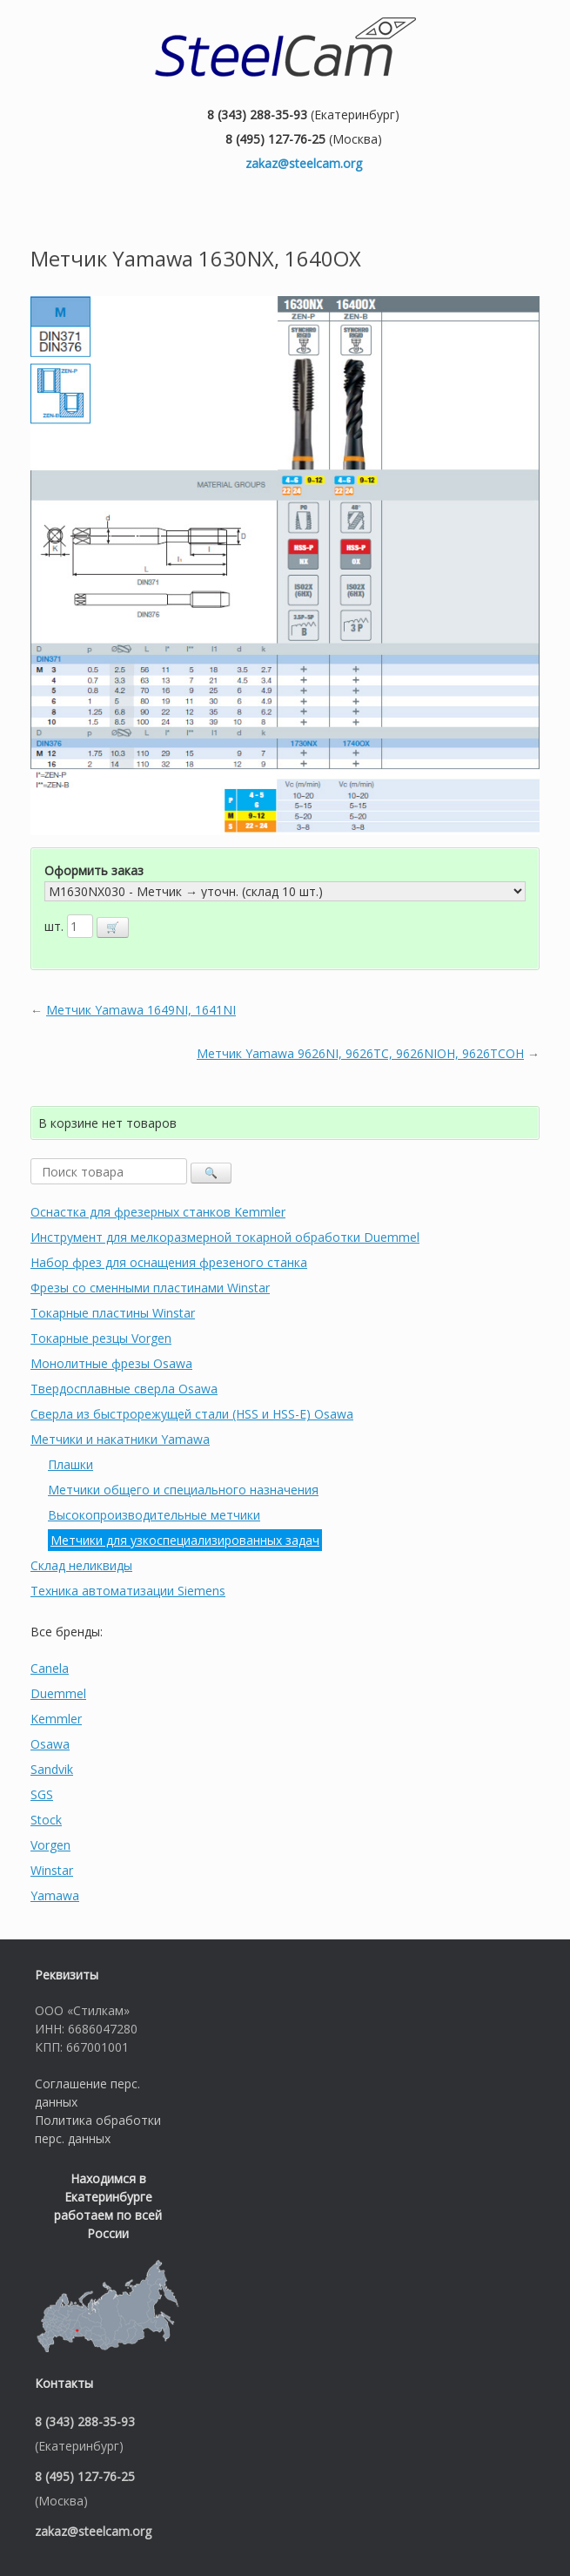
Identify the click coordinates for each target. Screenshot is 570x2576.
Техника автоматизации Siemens (127, 1590)
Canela (49, 1668)
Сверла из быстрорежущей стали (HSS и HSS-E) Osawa (191, 1414)
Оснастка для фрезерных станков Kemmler (157, 1212)
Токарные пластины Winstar (112, 1313)
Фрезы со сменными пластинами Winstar (150, 1287)
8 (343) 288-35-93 (257, 114)
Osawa (50, 1744)
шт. (55, 926)
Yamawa (54, 1895)
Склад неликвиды (81, 1565)
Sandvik (51, 1769)
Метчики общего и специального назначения (183, 1489)
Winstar (51, 1870)
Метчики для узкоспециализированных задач (184, 1540)
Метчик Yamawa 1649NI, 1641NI (141, 1009)
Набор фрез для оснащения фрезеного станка (168, 1262)
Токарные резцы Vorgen (100, 1338)
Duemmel (58, 1693)
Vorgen (50, 1845)
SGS (41, 1794)
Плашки (70, 1464)
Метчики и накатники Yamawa (120, 1439)
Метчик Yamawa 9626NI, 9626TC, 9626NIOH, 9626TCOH (360, 1053)
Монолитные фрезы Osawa (111, 1363)
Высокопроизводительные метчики (154, 1515)
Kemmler (56, 1718)
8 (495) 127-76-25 (275, 139)
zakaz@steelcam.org (303, 163)
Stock (46, 1819)
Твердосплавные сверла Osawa (124, 1388)
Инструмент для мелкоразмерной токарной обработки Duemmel (224, 1237)
